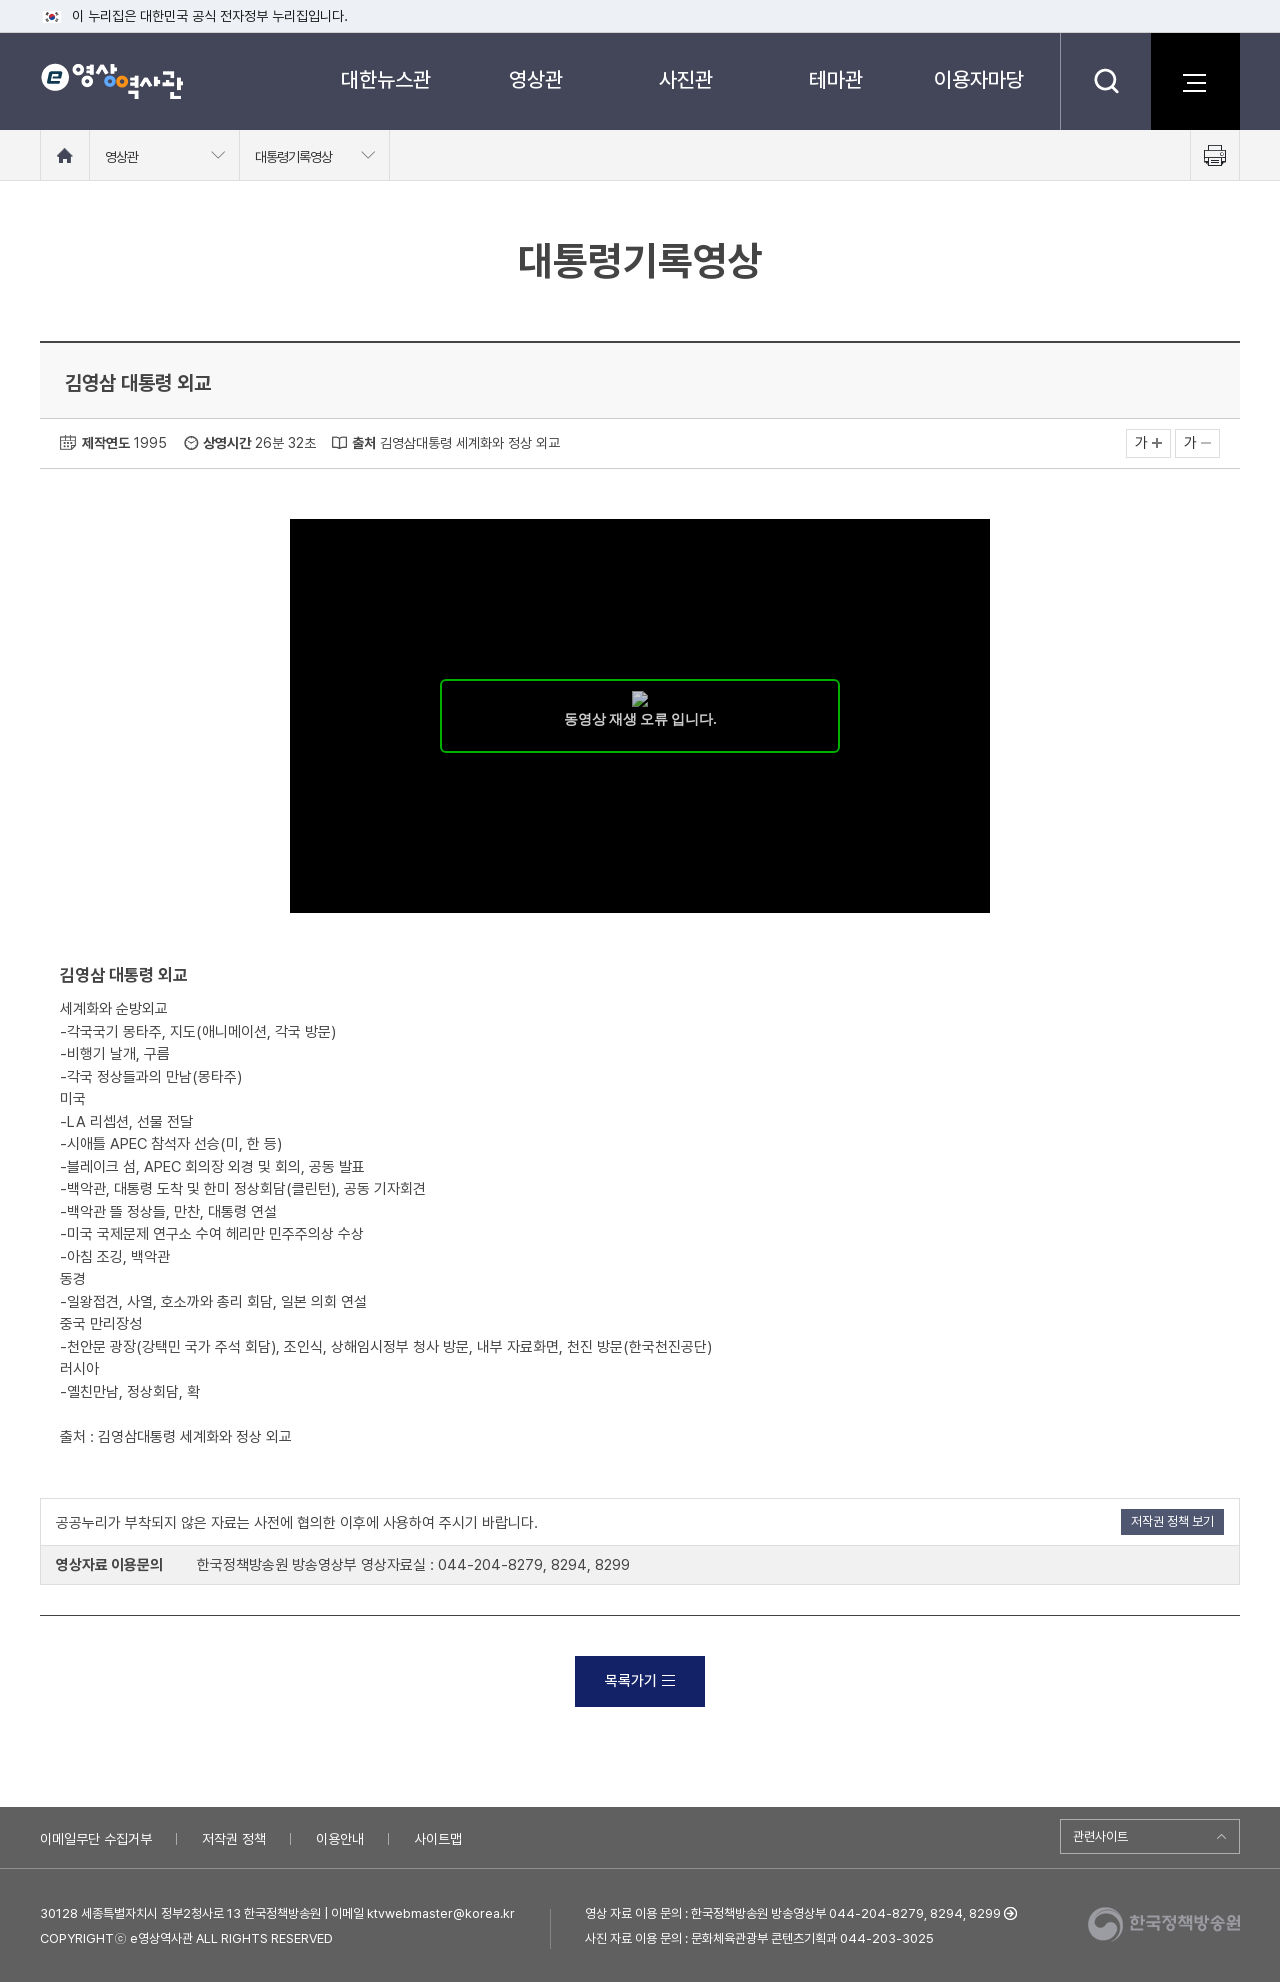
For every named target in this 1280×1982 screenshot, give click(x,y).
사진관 (686, 79)
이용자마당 (979, 79)
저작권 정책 (234, 1839)
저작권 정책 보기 (1172, 1521)
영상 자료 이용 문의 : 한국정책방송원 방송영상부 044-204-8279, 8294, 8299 (793, 1913)
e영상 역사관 (111, 81)
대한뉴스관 (386, 79)
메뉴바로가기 (0, 0)
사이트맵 (438, 1839)
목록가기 (640, 1681)
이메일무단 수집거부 (96, 1839)
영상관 (536, 79)
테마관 (836, 79)
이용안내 (340, 1839)
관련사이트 (1100, 1836)
